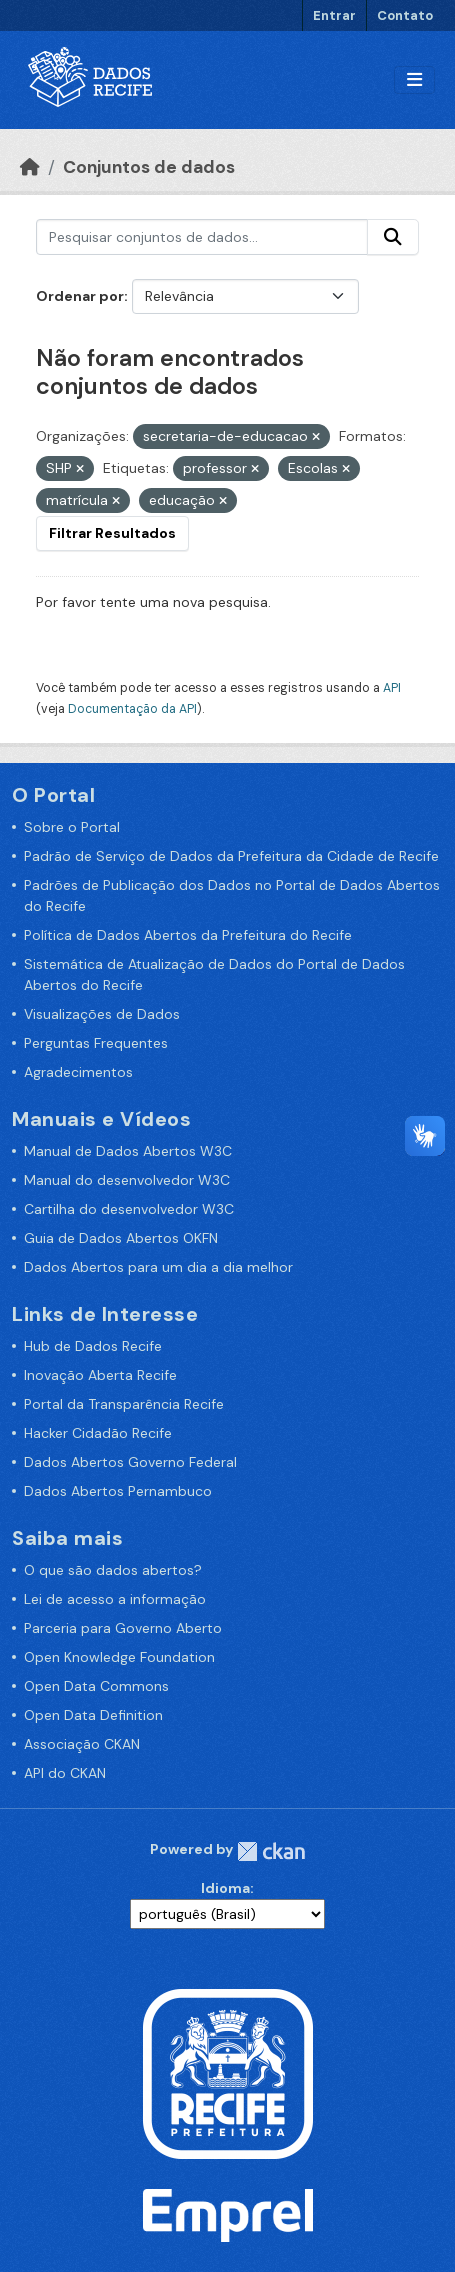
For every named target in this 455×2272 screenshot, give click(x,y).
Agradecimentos (78, 1072)
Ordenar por (80, 296)
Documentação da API (132, 709)
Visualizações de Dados (102, 1014)
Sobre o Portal (72, 827)
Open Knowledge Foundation (119, 1657)
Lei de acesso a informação (115, 1599)
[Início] (30, 167)
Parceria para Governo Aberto (123, 1628)
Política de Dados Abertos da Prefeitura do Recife (188, 935)
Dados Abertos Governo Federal (130, 1462)
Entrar (334, 15)
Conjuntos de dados (149, 167)
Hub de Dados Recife (93, 1346)
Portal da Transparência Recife (124, 1404)
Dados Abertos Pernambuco (118, 1491)
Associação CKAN (82, 1744)
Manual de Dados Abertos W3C (128, 1151)
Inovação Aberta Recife (100, 1375)
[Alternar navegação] (414, 80)
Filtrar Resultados (112, 533)
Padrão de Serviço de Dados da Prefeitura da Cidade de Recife (231, 856)
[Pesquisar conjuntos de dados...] (202, 237)
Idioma (225, 1888)
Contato (405, 15)
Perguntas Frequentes (96, 1043)
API (392, 688)
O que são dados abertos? (113, 1570)
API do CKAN (65, 1773)
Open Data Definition (93, 1715)
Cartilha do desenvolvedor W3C (129, 1209)
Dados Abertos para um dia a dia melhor (158, 1267)
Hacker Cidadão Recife (98, 1433)
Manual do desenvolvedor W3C (127, 1180)
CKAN (271, 1851)
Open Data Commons (96, 1686)
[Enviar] (393, 237)
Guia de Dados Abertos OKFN (121, 1238)
